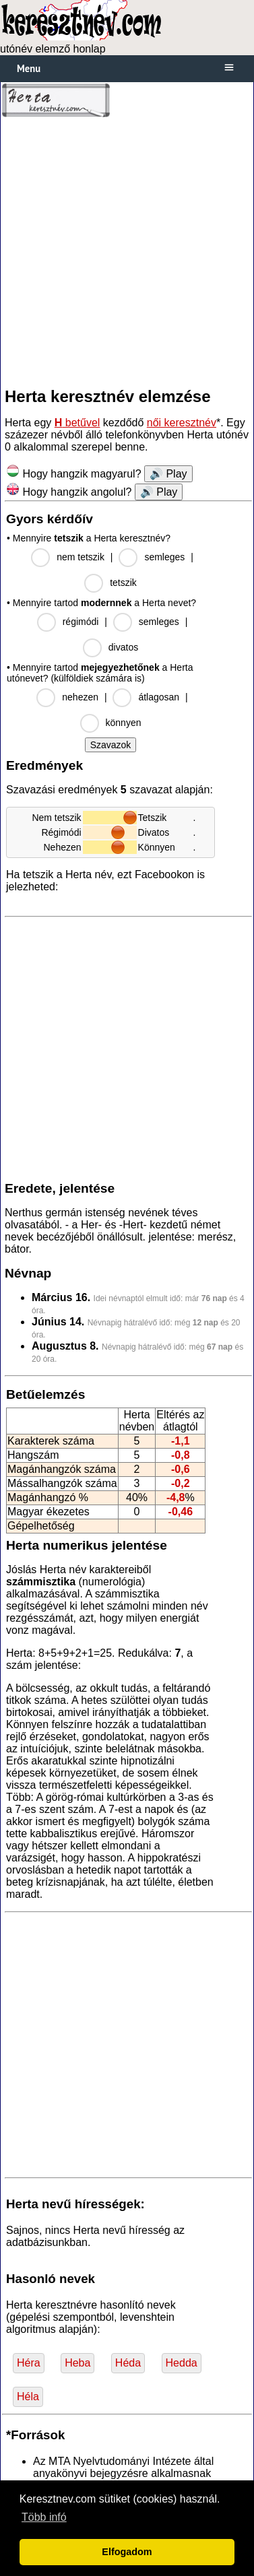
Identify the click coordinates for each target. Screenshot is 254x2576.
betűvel (77, 422)
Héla (28, 2396)
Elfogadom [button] (127, 2551)
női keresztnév (181, 422)
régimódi (81, 621)
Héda (128, 2363)
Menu (28, 68)
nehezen (80, 697)
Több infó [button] (44, 2517)
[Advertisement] (127, 252)
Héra (28, 2363)
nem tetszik (80, 557)
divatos (123, 647)
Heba (77, 2363)
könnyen (123, 722)
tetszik (123, 582)
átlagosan (158, 697)
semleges (164, 557)
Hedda (181, 2363)
